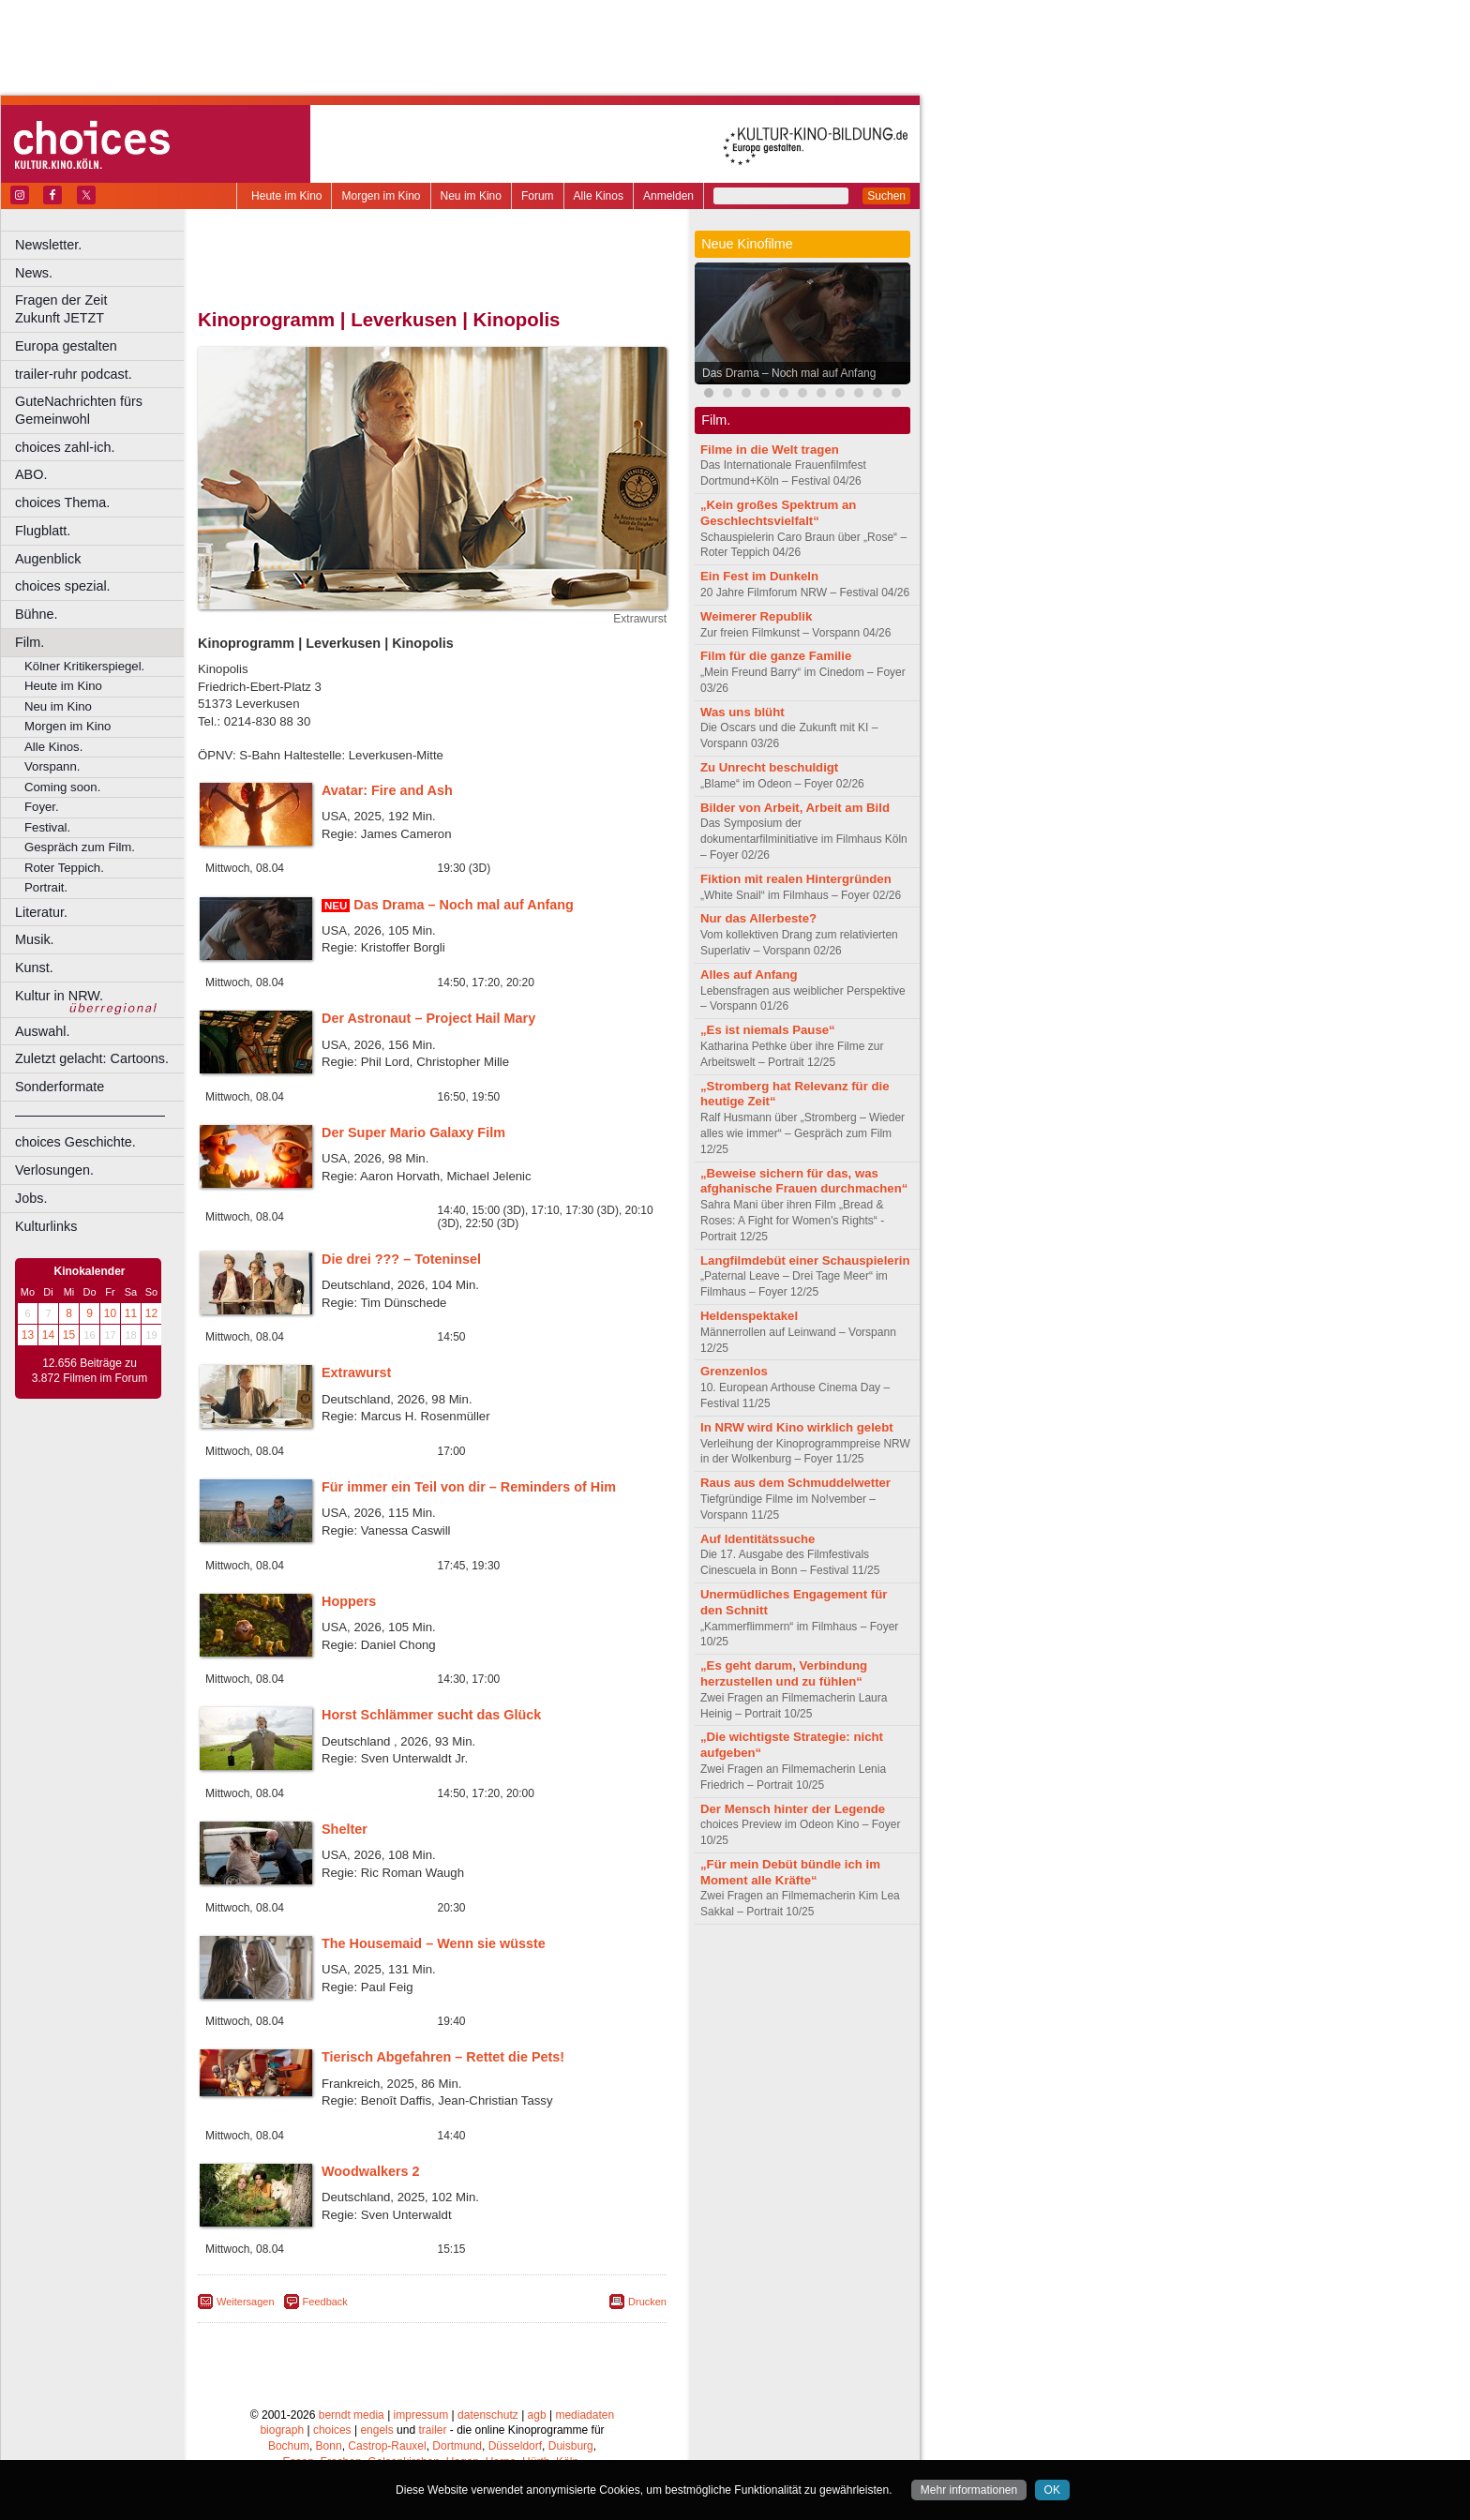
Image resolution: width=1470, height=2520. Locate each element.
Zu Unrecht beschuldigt (769, 767)
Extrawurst (356, 1372)
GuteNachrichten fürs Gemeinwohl (78, 410)
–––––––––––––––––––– (90, 1114)
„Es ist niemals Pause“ (767, 1030)
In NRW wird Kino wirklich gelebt (796, 1427)
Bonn (329, 2445)
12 (151, 1313)
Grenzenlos (734, 1371)
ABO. (31, 474)
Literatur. (41, 912)
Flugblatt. (42, 530)
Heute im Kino (286, 195)
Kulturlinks (46, 1226)
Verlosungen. (54, 1170)
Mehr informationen (969, 2490)
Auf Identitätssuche (757, 1539)
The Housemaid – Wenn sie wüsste (434, 1943)
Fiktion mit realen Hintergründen (796, 879)
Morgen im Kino (380, 195)
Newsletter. (48, 244)
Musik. (34, 939)
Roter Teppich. (64, 868)
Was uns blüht (742, 712)
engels (376, 2430)
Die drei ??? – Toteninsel (401, 1259)
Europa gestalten (66, 345)
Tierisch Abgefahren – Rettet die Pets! (443, 2056)
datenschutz (488, 2415)
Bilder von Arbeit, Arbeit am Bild (795, 808)
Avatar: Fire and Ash (387, 790)
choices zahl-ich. (64, 447)
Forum (537, 195)
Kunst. (34, 967)
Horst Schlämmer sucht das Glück (431, 1714)
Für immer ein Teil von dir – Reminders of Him (469, 1486)
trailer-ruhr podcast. (73, 374)
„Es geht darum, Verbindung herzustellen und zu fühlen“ (783, 1673)
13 (28, 1335)
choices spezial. (63, 585)
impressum (421, 2415)
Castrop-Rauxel (387, 2445)
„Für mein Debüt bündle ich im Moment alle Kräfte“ (790, 1872)
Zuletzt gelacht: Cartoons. (92, 1058)
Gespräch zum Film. (79, 847)
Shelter (345, 1829)
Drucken (647, 2301)
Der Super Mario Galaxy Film (413, 1132)
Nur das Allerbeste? (758, 918)
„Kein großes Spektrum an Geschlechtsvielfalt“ (778, 513)
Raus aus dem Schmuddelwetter (795, 1483)
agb (537, 2415)
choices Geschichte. (75, 1141)
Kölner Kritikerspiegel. (84, 666)
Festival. (47, 827)
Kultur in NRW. (59, 995)
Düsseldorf (515, 2445)
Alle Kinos (598, 195)
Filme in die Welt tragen (769, 449)
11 (131, 1313)
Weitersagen (246, 2301)
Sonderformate (59, 1086)
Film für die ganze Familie (775, 656)
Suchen (886, 195)
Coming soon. (62, 787)
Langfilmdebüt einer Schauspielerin (805, 1260)
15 (69, 1335)
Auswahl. (42, 1031)
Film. (29, 642)
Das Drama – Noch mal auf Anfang (463, 904)
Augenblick (48, 558)
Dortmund (457, 2445)
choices (332, 2430)
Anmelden (668, 195)
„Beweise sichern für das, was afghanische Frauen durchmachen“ (804, 1181)
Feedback (325, 2301)
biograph (282, 2430)
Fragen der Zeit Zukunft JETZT (101, 308)
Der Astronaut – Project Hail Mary (428, 1018)
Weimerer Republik (756, 616)
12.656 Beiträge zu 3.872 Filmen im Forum (89, 1371)
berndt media (351, 2415)
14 (48, 1335)
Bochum (288, 2445)
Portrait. (46, 887)
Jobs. (31, 1198)
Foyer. (41, 807)
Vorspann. (52, 766)
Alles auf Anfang (749, 975)
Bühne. (36, 614)
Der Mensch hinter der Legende (792, 1809)
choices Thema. (62, 502)
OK (1052, 2490)
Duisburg (570, 2445)
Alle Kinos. (53, 747)
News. (33, 272)
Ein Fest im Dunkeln (759, 576)
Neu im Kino (471, 195)
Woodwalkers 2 (371, 2171)
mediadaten (584, 2415)
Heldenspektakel (749, 1316)
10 (110, 1313)
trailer (432, 2430)
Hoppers (349, 1601)
